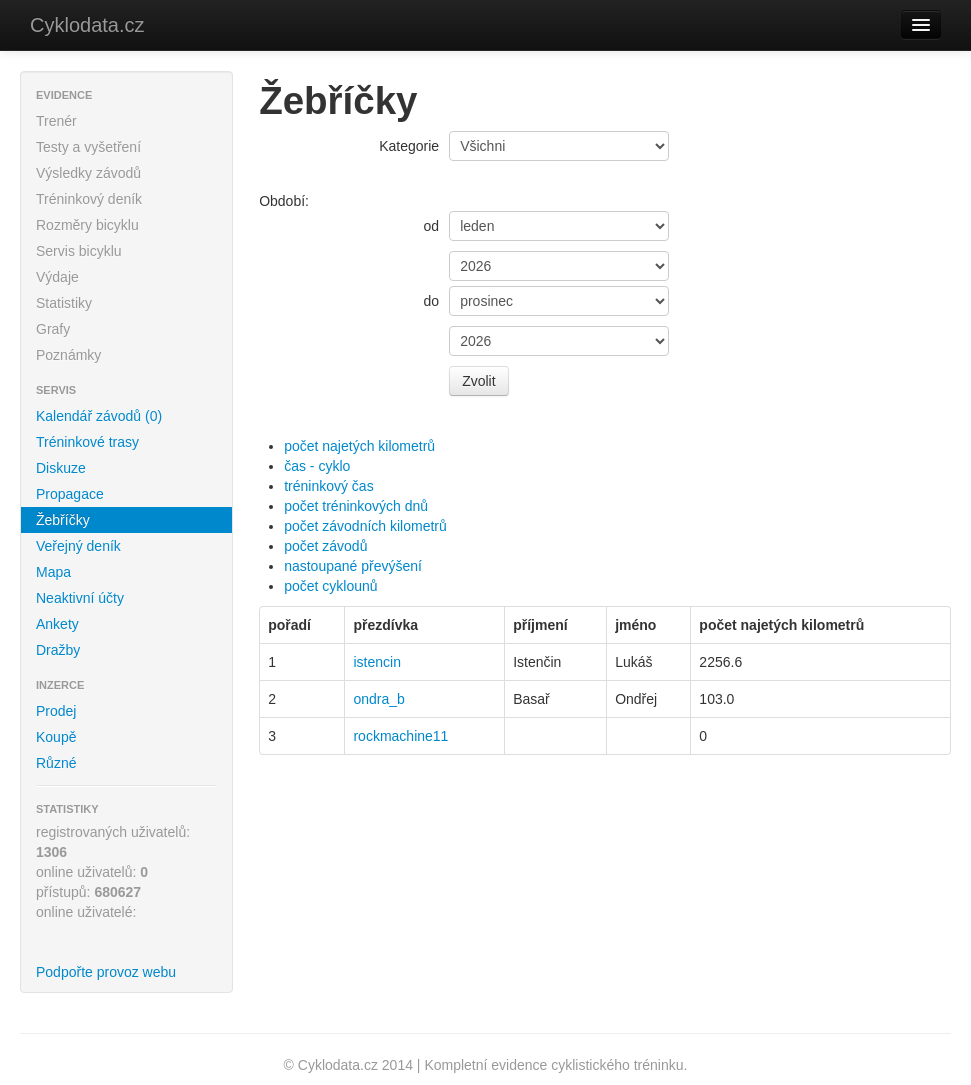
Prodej (56, 711)
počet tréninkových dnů (356, 506)
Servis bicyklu (79, 251)
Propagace (70, 494)
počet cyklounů (330, 586)
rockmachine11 (400, 736)
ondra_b (378, 699)
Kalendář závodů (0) (99, 416)
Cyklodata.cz (87, 25)
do (432, 301)
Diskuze (61, 468)
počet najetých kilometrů (359, 446)
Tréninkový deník (89, 199)
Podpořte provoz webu (106, 972)
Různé (56, 763)
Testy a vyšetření (88, 147)
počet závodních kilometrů (365, 526)
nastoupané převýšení (353, 566)
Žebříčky (63, 520)
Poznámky (68, 355)
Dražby (58, 650)
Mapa (53, 572)
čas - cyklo (317, 466)
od (432, 226)
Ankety (57, 624)
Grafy (53, 329)
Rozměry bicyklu (87, 225)
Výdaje (57, 277)
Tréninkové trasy (87, 442)
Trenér (56, 121)
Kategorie (409, 146)
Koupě (56, 737)
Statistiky (64, 303)
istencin (376, 662)
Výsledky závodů (88, 173)
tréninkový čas (328, 486)
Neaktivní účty (80, 598)
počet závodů (325, 546)
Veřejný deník (78, 546)
